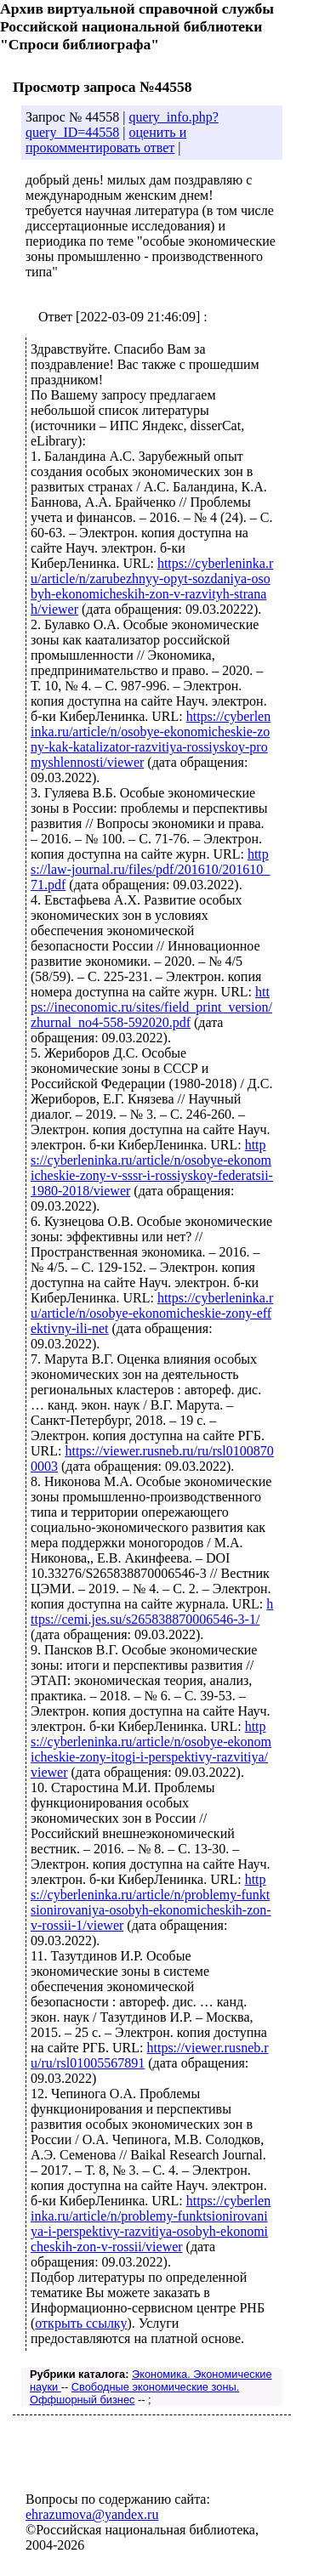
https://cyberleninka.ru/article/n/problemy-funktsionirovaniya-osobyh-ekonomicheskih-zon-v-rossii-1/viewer (151, 1902)
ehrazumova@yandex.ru (92, 2514)
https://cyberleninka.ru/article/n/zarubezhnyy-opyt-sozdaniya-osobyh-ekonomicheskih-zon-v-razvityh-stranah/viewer (152, 586)
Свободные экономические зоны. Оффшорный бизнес (134, 2393)
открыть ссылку (81, 2323)
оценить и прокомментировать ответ (106, 140)
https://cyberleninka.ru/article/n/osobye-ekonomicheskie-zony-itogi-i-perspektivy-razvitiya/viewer (151, 1749)
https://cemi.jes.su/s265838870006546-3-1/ (152, 1611)
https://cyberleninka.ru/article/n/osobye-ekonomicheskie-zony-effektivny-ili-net (152, 1313)
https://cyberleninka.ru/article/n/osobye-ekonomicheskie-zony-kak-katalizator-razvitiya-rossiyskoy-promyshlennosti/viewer (151, 739)
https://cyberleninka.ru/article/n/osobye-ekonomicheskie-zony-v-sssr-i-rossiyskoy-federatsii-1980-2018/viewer (152, 1168)
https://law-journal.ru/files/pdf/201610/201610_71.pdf (150, 869)
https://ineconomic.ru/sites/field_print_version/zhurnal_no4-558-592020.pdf (151, 1007)
